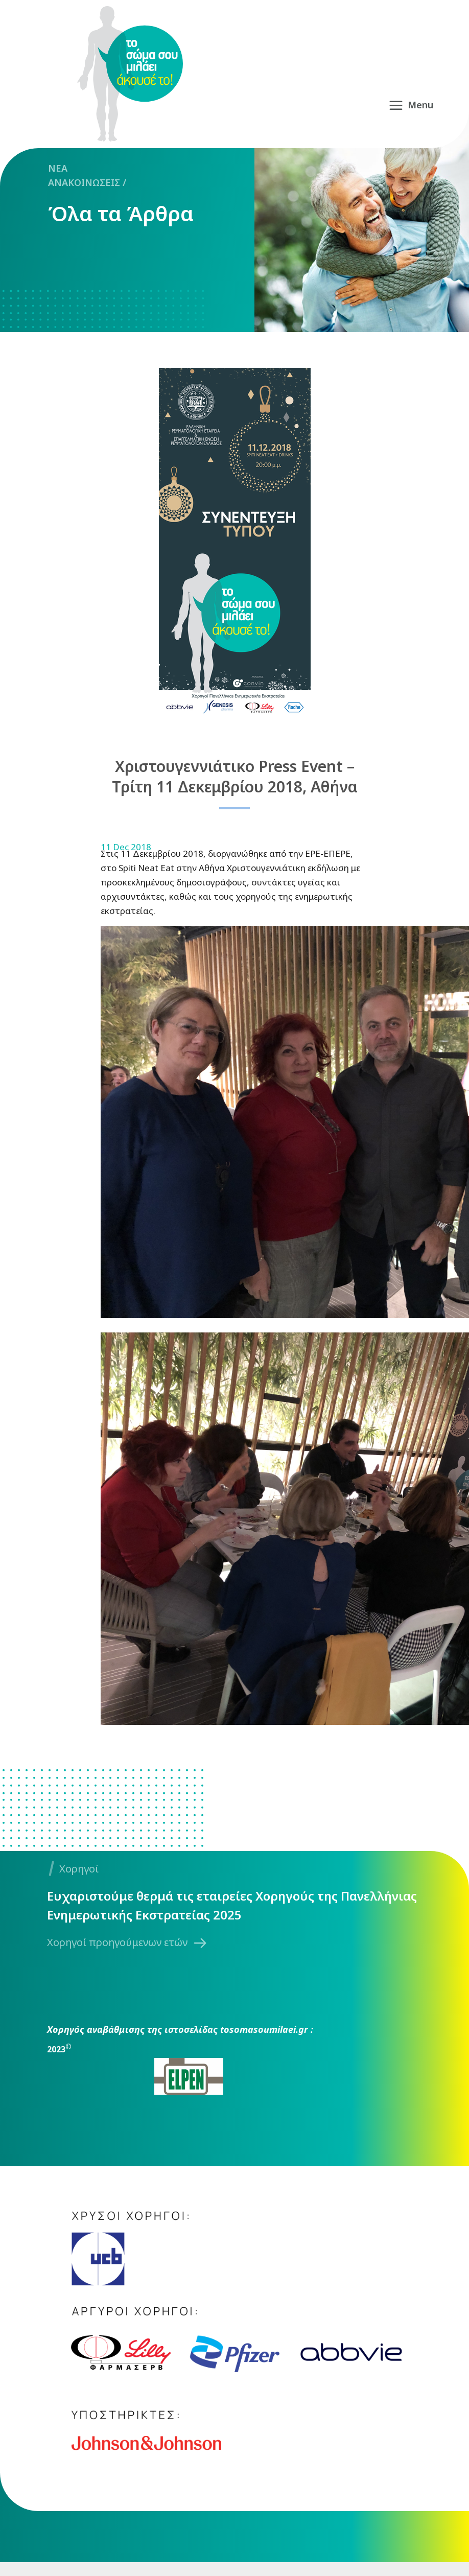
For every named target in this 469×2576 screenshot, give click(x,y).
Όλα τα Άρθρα (121, 213)
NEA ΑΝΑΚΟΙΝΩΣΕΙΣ (84, 175)
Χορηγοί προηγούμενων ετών (117, 1942)
